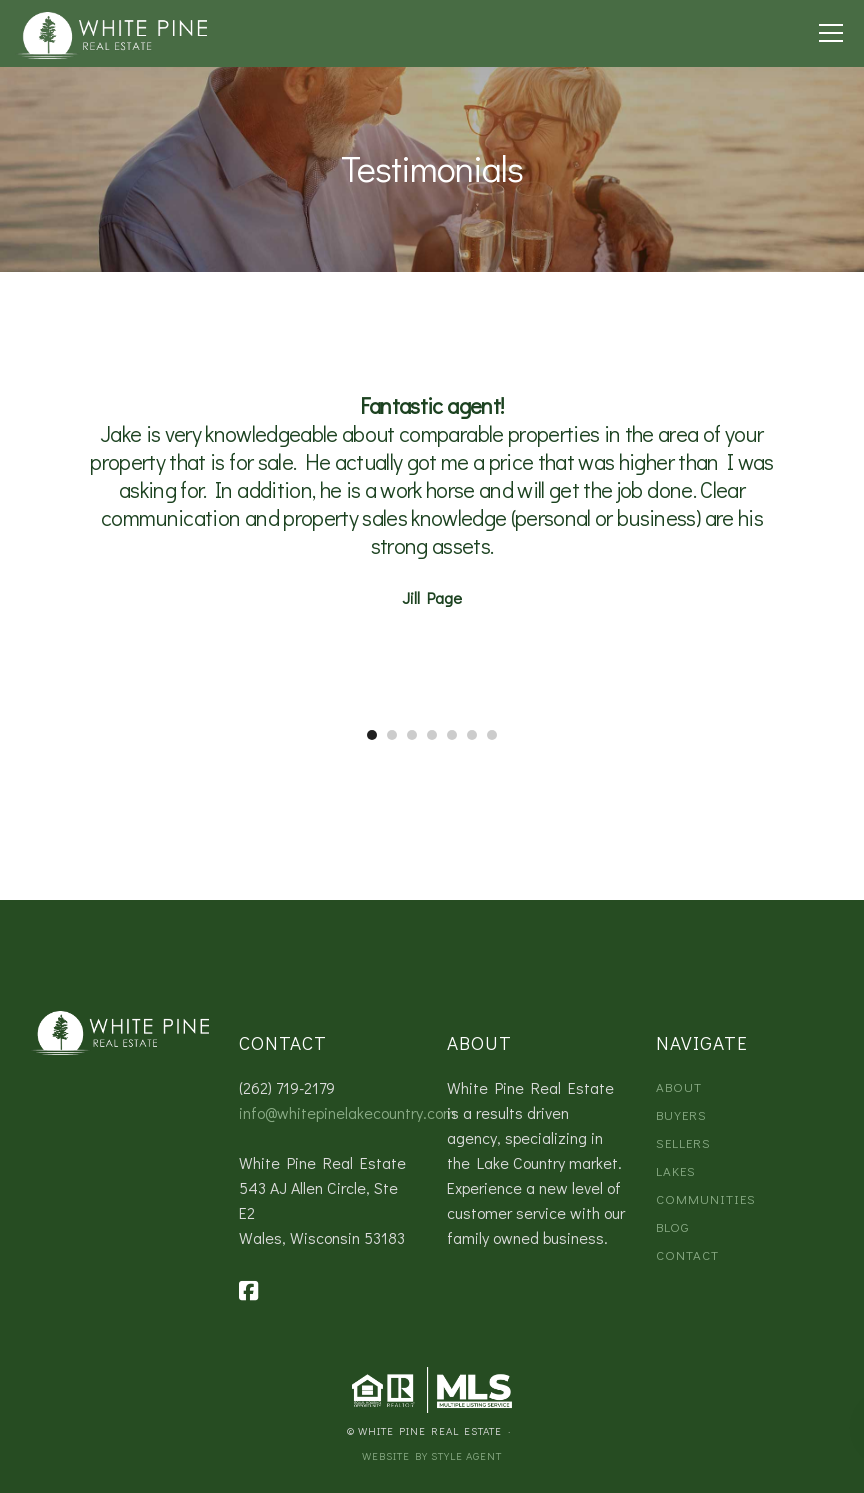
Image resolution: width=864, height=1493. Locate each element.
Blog (672, 1226)
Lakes (676, 1170)
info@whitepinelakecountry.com (347, 1112)
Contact (687, 1254)
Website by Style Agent (432, 1455)
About (679, 1086)
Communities (706, 1198)
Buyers (681, 1114)
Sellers (683, 1142)
